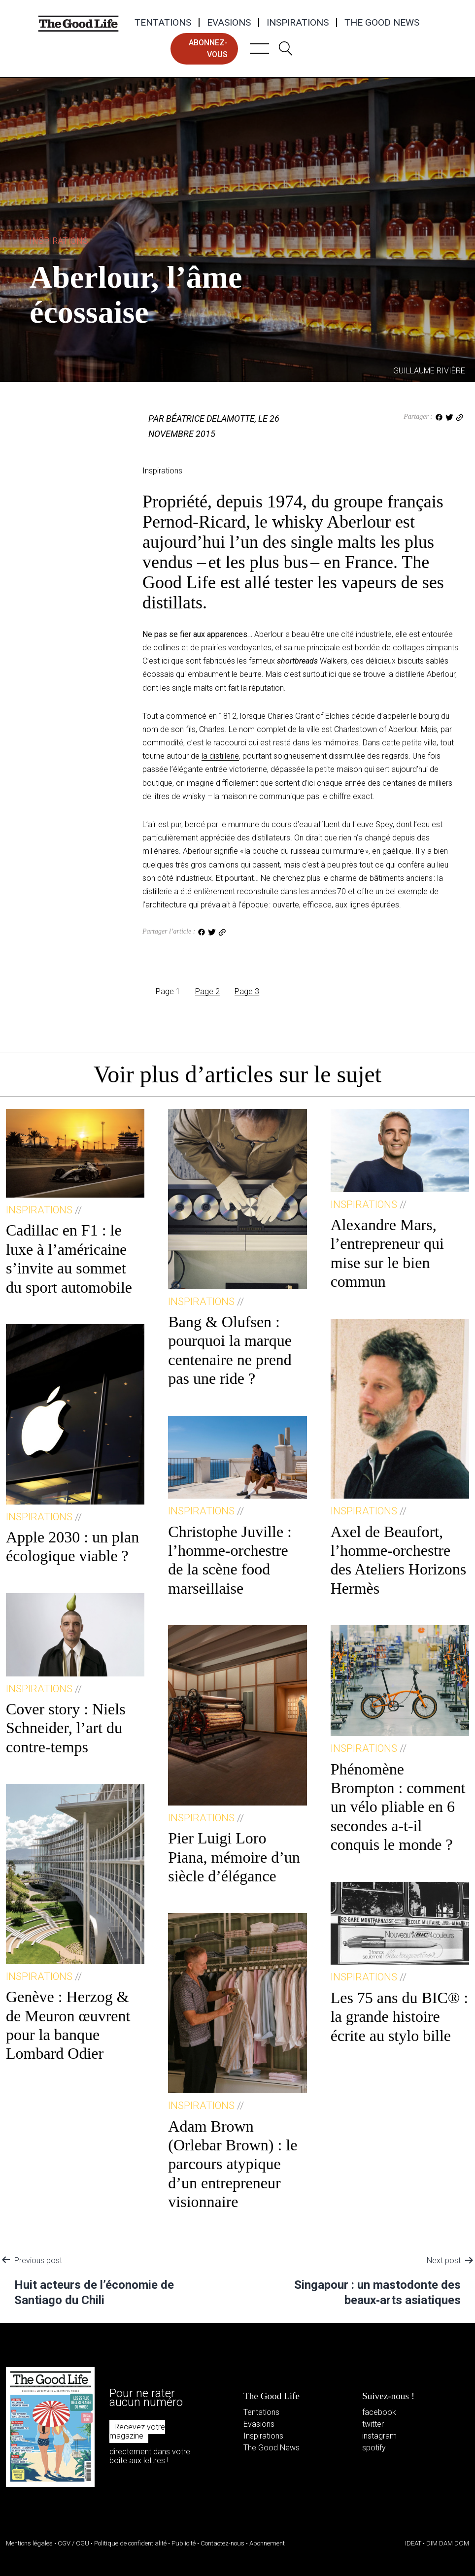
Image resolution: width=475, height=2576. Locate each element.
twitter (373, 2424)
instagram (379, 2436)
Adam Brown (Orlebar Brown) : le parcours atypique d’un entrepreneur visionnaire (232, 2164)
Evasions (229, 22)
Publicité (183, 2543)
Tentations (163, 22)
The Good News (381, 22)
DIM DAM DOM (447, 2543)
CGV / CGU (73, 2543)
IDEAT (413, 2543)
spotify (374, 2447)
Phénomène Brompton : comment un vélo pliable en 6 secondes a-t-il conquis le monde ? (398, 1807)
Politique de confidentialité (130, 2543)
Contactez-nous (222, 2543)
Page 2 (207, 991)
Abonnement (267, 2543)
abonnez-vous (208, 48)
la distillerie (220, 756)
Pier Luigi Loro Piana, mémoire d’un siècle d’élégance (234, 1857)
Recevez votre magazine (137, 2431)
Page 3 (247, 991)
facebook (379, 2412)
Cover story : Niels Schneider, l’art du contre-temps (66, 1728)
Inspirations (298, 22)
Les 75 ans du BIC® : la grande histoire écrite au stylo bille (399, 2016)
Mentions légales (29, 2543)
